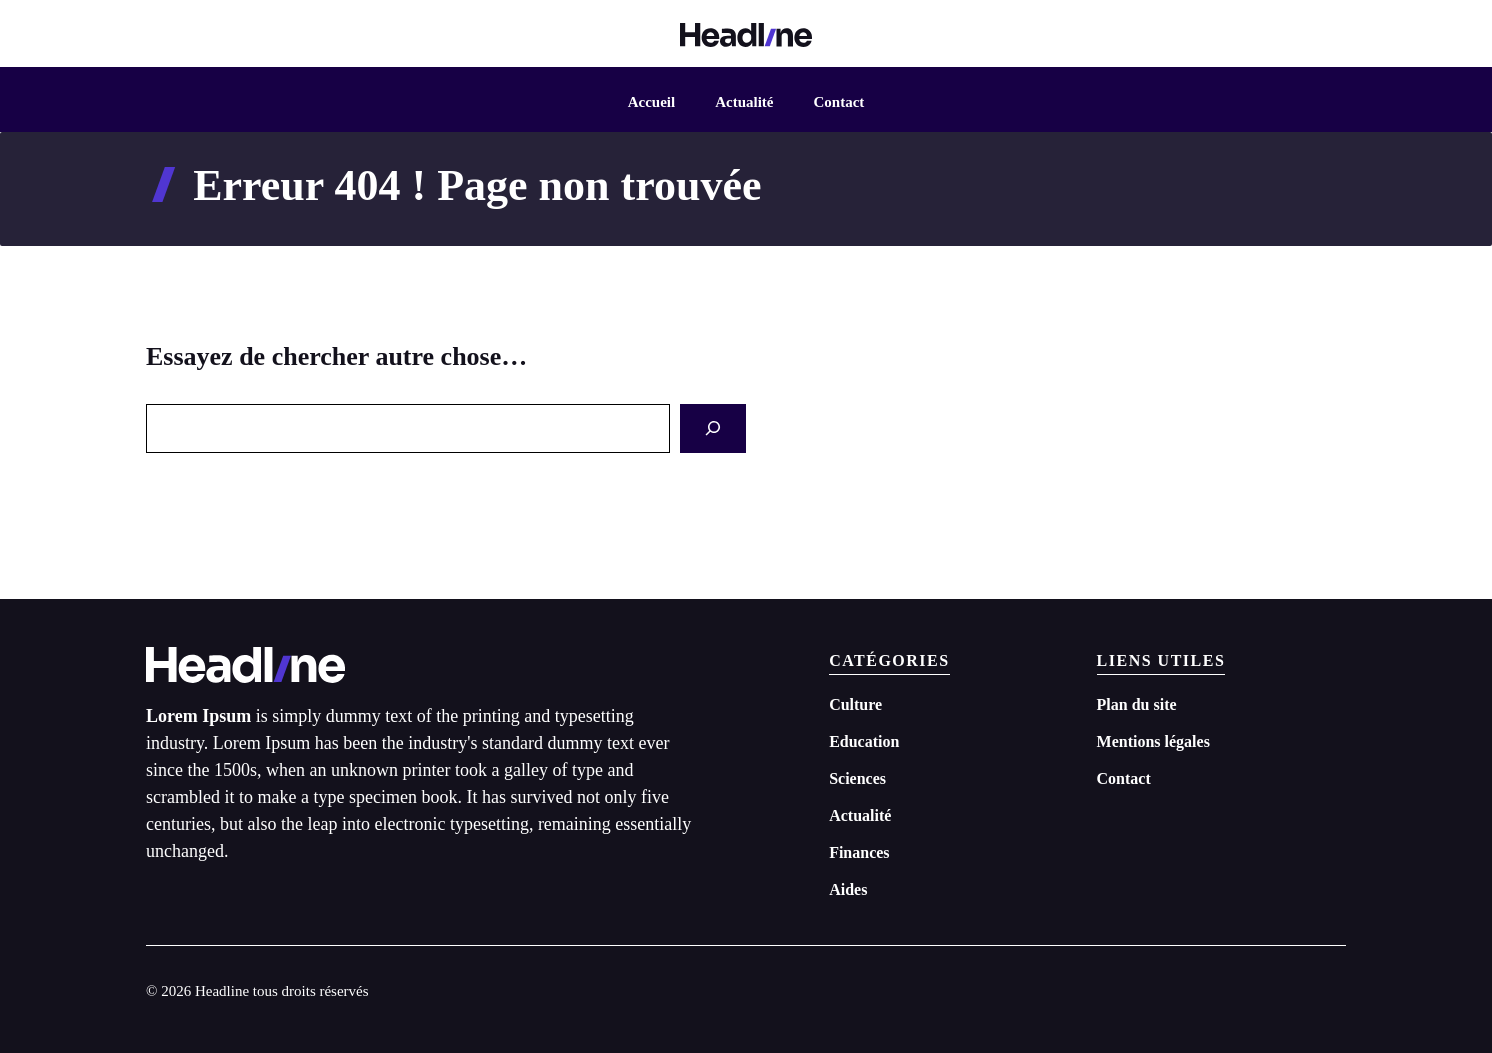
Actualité (744, 102)
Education (864, 741)
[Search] (713, 428)
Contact (838, 102)
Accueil (651, 102)
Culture (855, 704)
